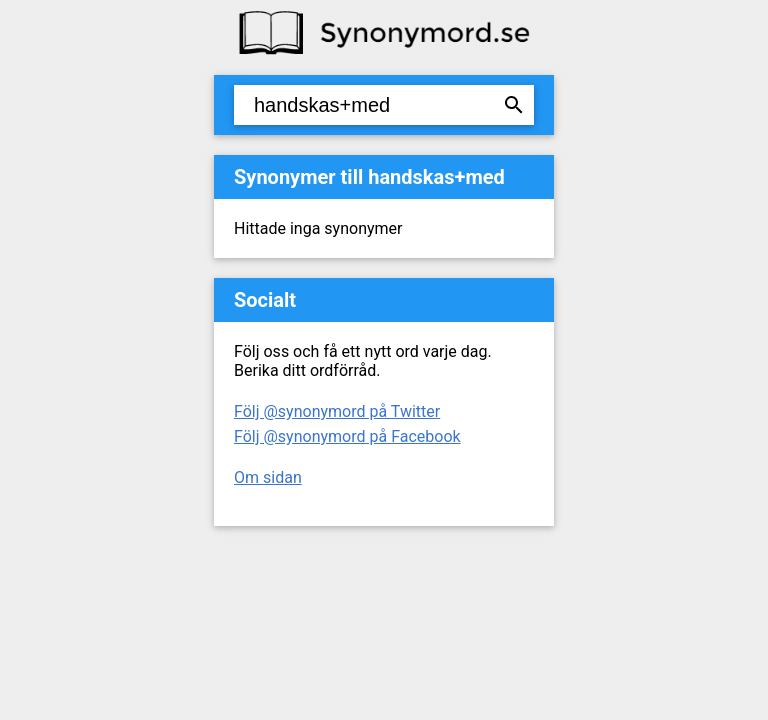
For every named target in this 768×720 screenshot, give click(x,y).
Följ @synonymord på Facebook (347, 436)
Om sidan (268, 477)
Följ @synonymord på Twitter (337, 411)
